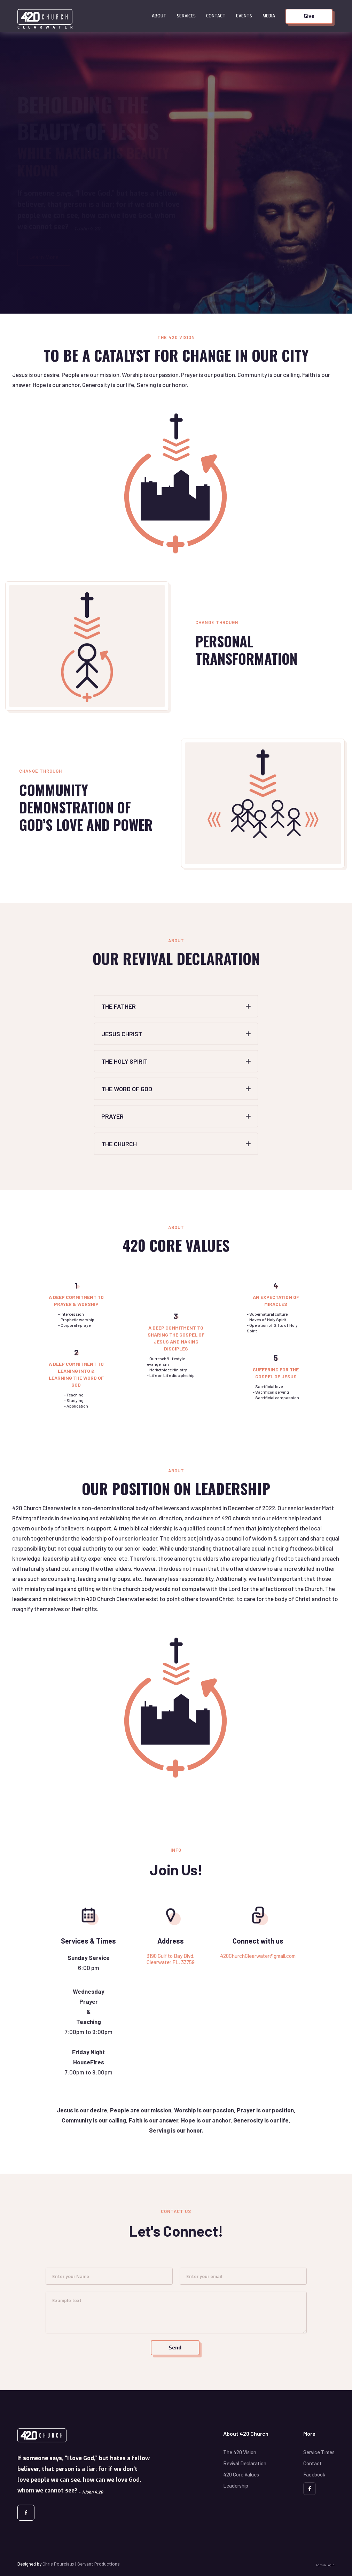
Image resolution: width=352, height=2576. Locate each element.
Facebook (314, 2474)
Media (269, 16)
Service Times (319, 2452)
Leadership (235, 2485)
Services (186, 16)
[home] (82, 16)
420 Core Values (241, 2474)
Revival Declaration (244, 2463)
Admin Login (325, 2565)
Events (244, 16)
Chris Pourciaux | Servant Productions (81, 2564)
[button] (159, 16)
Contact (216, 16)
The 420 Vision (239, 2452)
